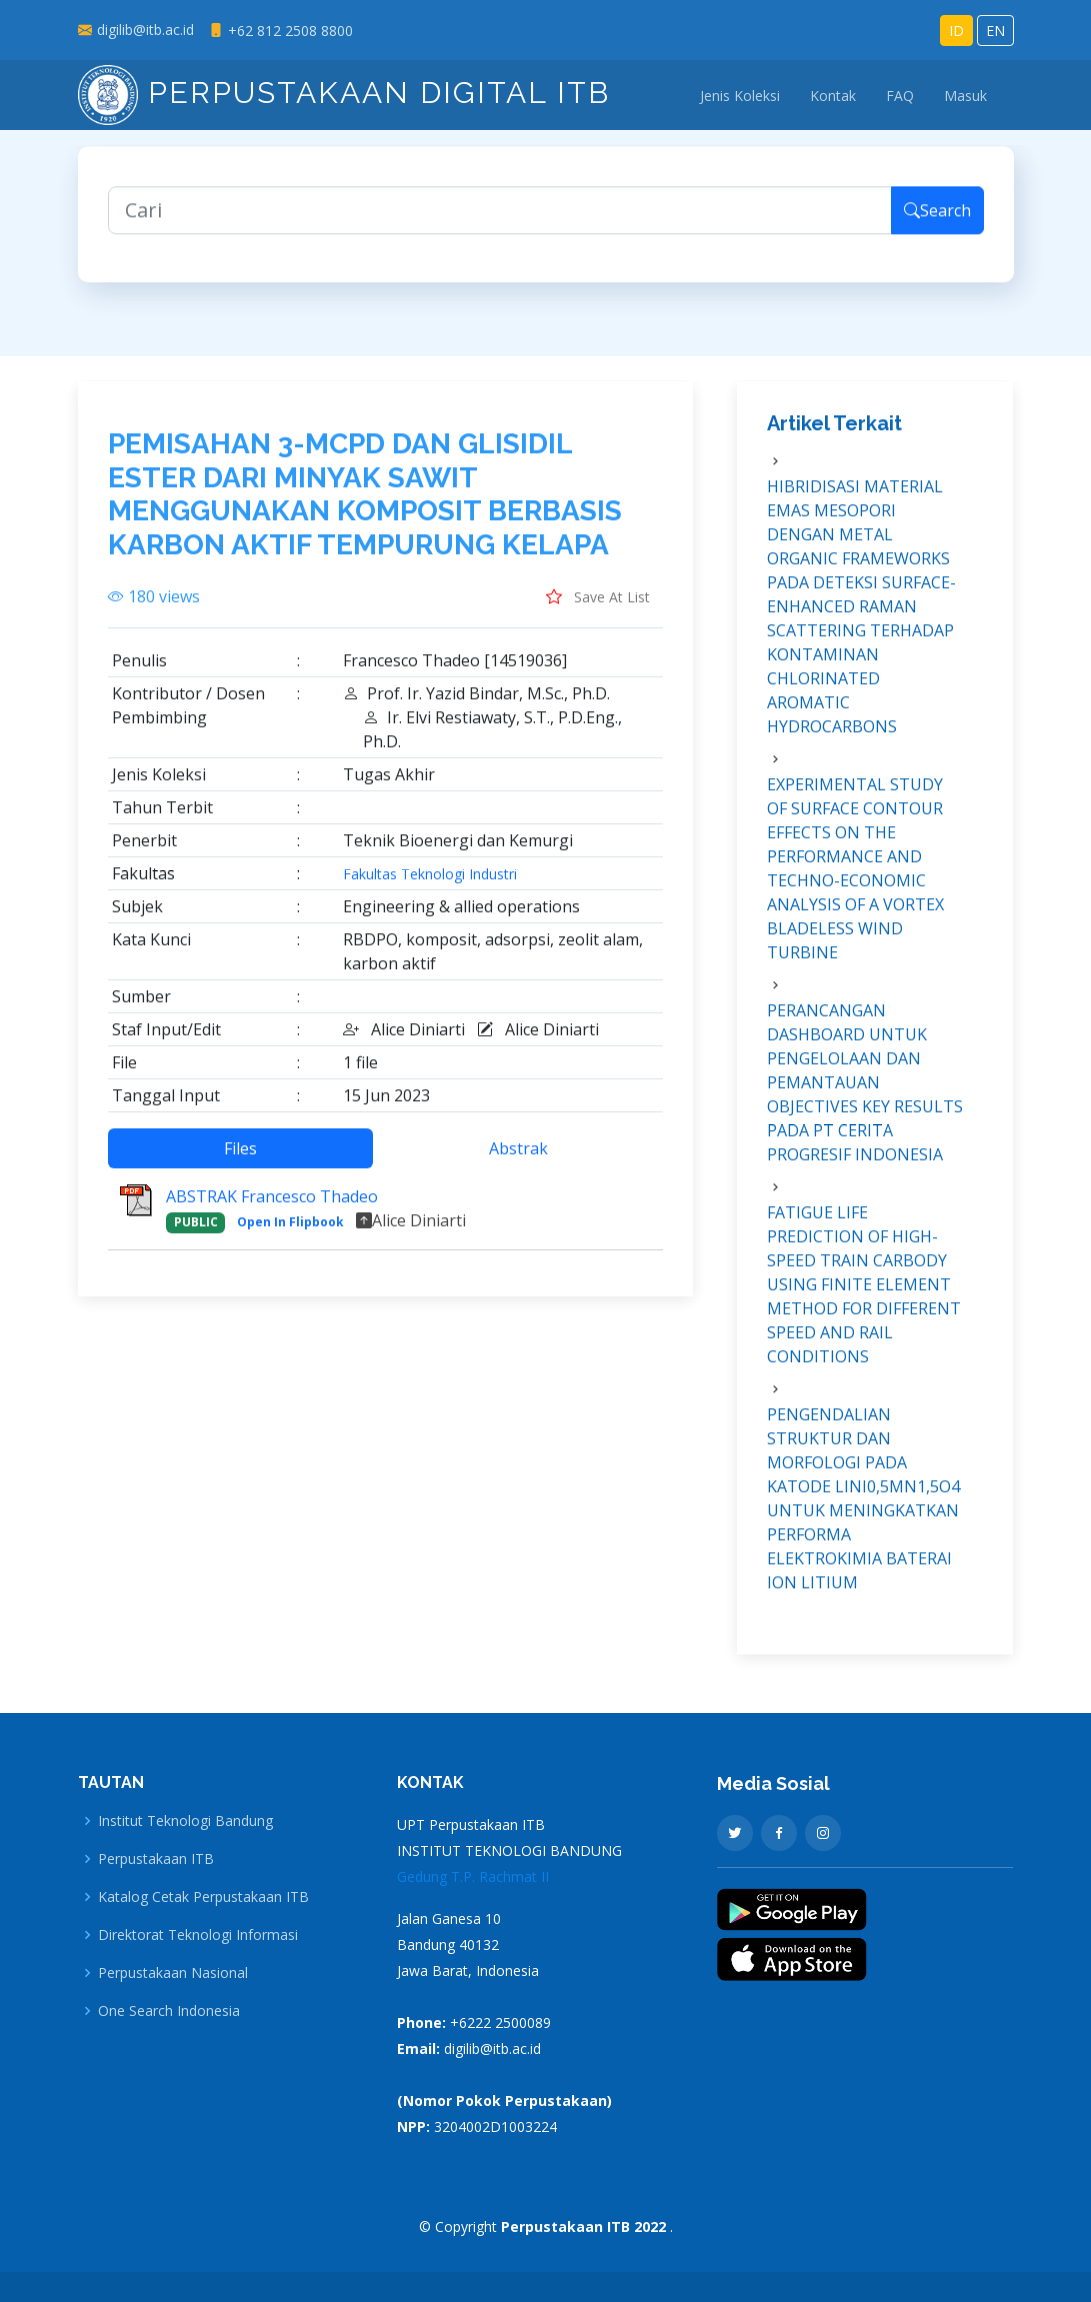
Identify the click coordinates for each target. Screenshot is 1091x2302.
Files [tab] (240, 1160)
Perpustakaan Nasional (173, 1973)
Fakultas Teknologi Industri (430, 886)
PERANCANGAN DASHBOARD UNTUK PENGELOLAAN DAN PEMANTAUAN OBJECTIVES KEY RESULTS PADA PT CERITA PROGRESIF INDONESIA (865, 1094)
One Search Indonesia (169, 2011)
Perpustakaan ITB (156, 1859)
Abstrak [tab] (518, 1160)
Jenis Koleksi (740, 95)
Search (937, 222)
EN (995, 30)
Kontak (833, 95)
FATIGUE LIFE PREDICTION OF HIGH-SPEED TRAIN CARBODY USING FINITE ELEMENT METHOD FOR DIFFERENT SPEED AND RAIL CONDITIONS (864, 1296)
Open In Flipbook (290, 1233)
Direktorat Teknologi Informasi (198, 1935)
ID (956, 30)
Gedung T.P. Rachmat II (473, 1876)
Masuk (965, 95)
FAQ (900, 95)
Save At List (598, 608)
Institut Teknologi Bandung (185, 1821)
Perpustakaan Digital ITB (344, 92)
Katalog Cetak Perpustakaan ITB (203, 1897)
